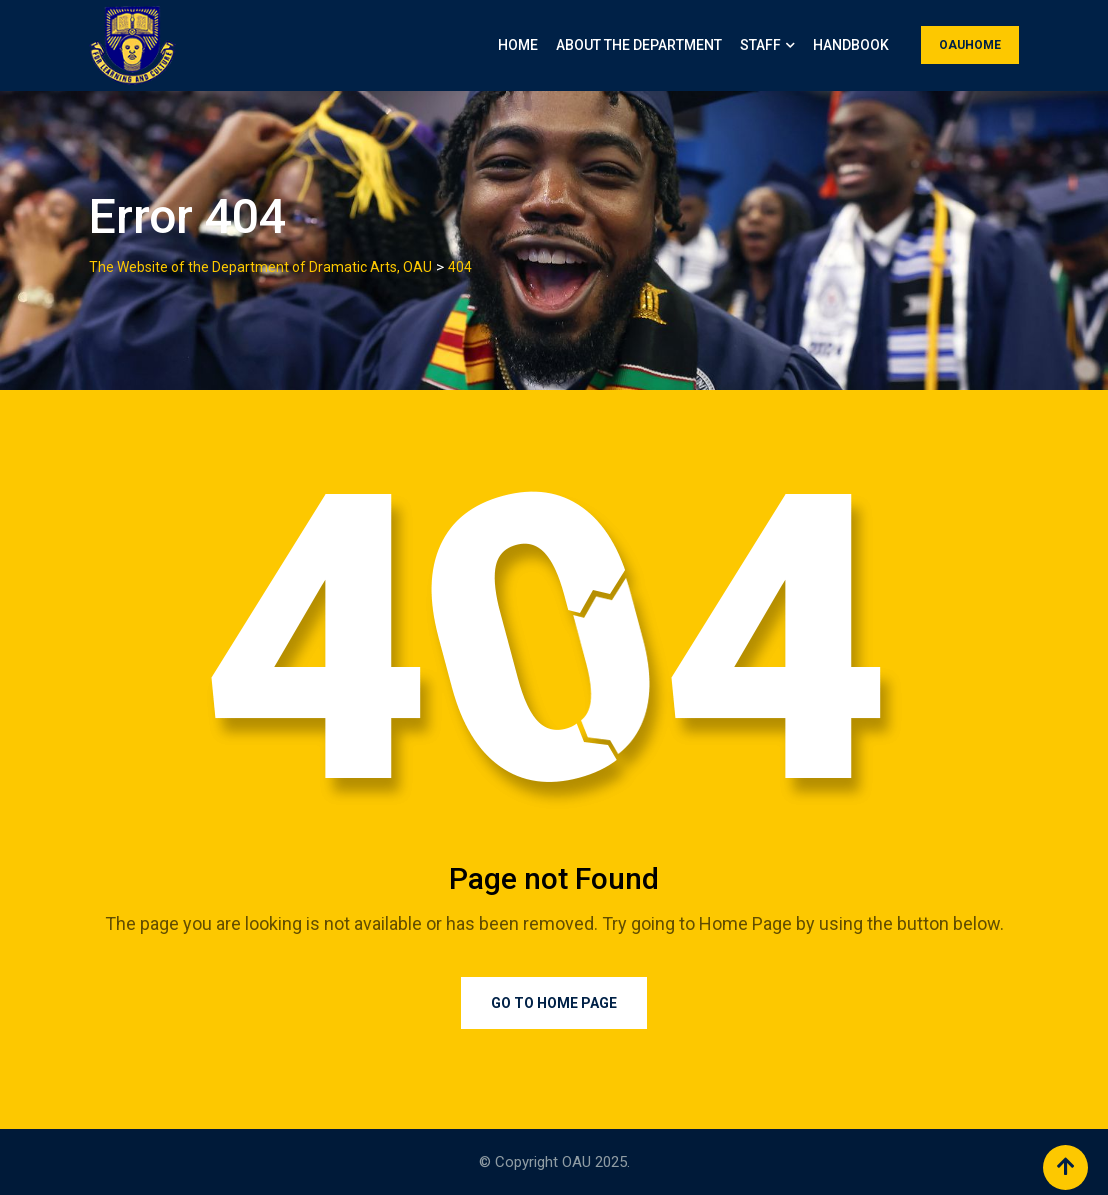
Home (518, 45)
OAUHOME (970, 45)
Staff (760, 45)
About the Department (639, 45)
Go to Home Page (554, 1003)
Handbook (851, 45)
